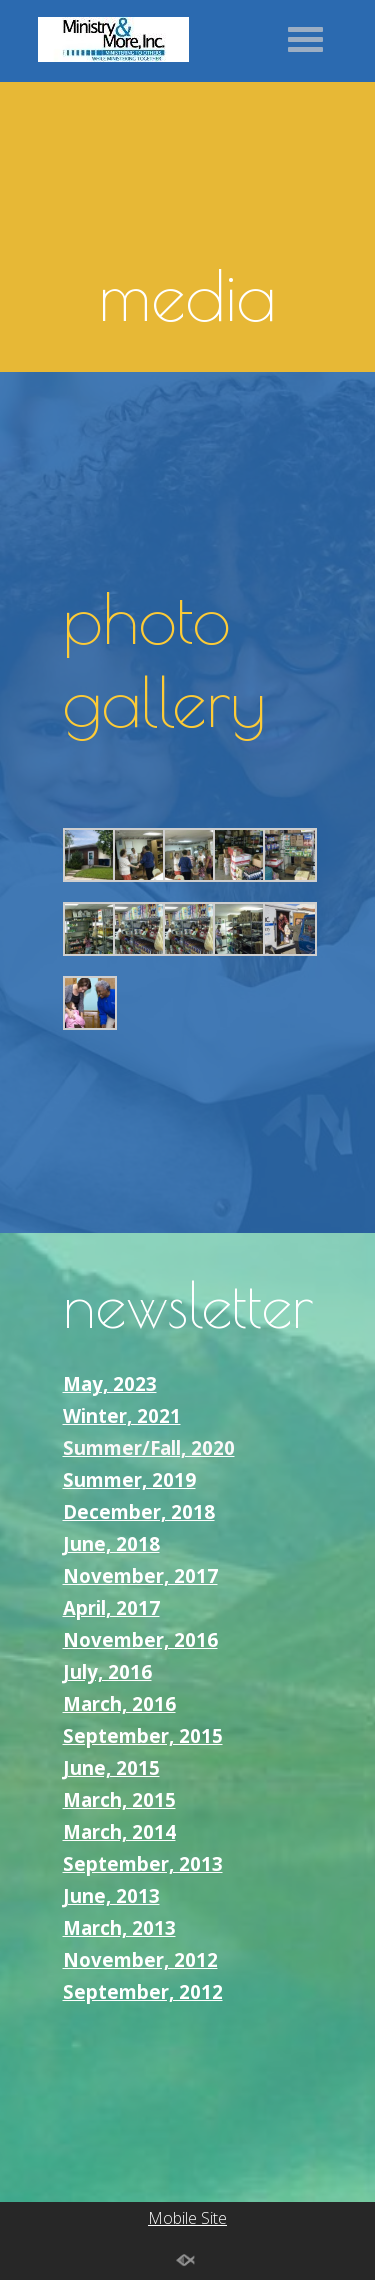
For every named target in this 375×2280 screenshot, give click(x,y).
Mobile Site (187, 2218)
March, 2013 (119, 1927)
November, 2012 (140, 1959)
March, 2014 (119, 1831)
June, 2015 (111, 1767)
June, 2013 (111, 1895)
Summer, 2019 (129, 1479)
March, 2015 (119, 1799)
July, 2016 (107, 1671)
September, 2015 (143, 1735)
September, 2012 (143, 1991)
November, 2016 (140, 1639)
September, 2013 (143, 1863)
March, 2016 (119, 1703)
